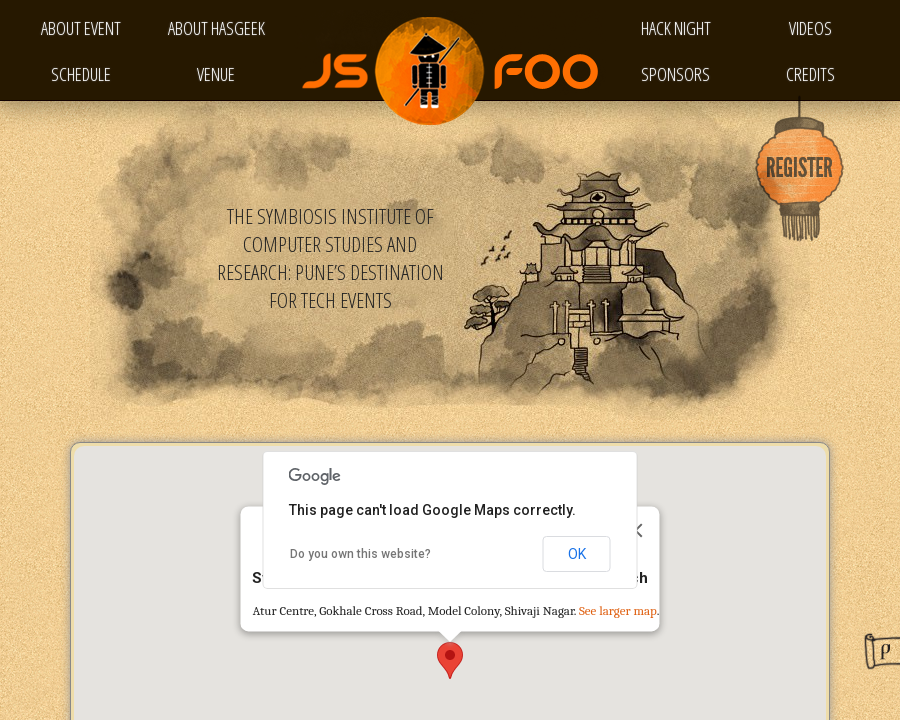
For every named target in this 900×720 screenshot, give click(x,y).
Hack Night (676, 28)
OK (577, 554)
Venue (216, 74)
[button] (450, 660)
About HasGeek (216, 28)
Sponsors (675, 74)
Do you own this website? (360, 554)
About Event (81, 28)
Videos (810, 28)
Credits (810, 74)
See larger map (618, 611)
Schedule (81, 74)
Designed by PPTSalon (882, 651)
